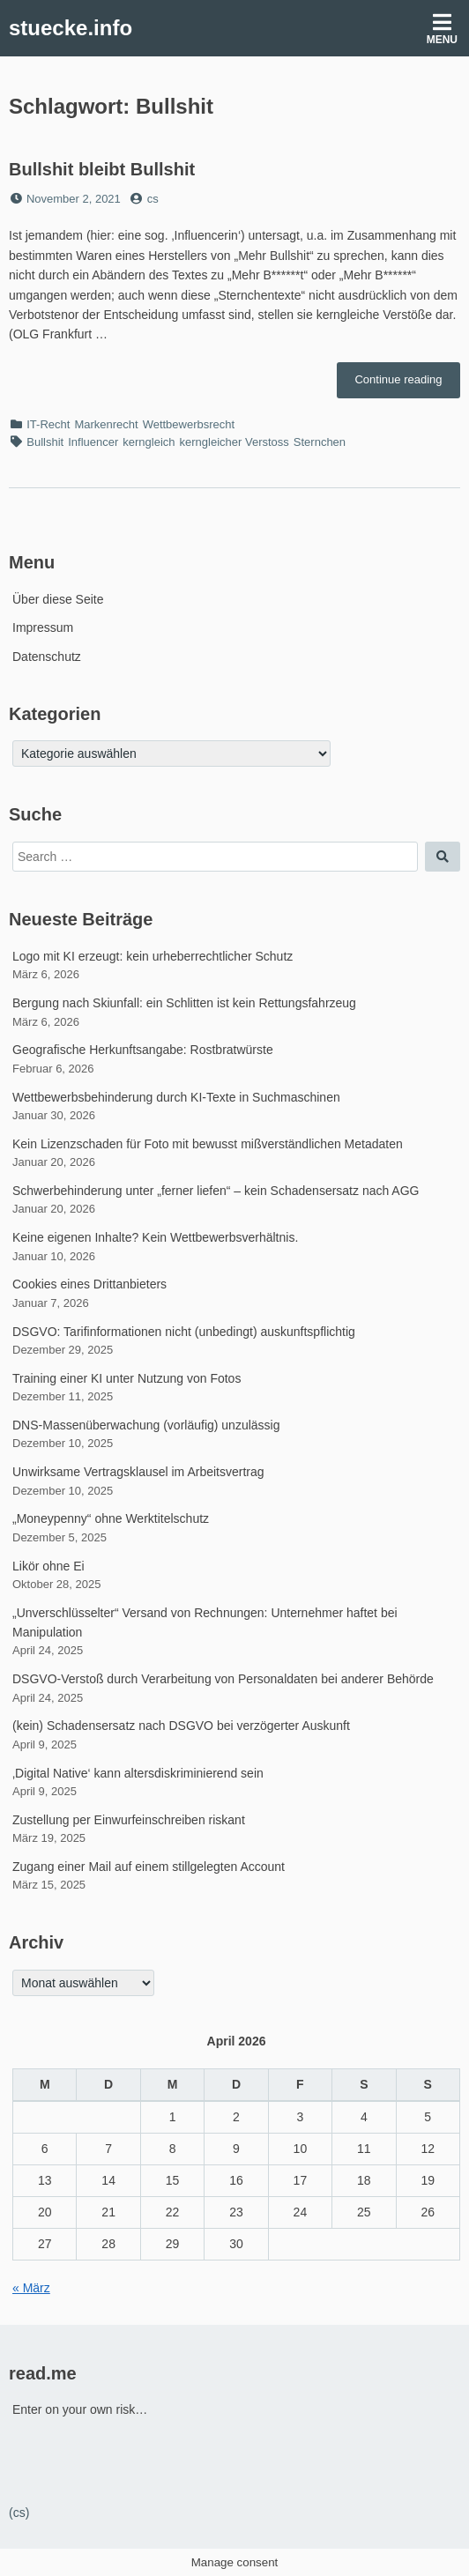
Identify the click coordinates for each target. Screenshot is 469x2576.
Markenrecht (106, 424)
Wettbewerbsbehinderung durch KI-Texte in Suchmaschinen (176, 1097)
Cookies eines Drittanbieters (89, 1284)
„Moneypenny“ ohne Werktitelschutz (110, 1518)
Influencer (93, 442)
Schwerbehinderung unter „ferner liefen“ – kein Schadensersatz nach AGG (216, 1191)
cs (153, 198)
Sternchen (320, 442)
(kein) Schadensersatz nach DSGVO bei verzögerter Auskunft (181, 1726)
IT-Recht (48, 424)
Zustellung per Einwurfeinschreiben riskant (128, 1820)
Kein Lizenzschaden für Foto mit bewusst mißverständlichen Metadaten (207, 1144)
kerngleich (149, 442)
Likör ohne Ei (48, 1566)
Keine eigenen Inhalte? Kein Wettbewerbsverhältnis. (155, 1237)
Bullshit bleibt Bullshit (102, 169)
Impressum (42, 627)
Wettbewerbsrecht (189, 424)
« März (31, 2288)
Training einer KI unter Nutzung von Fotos (126, 1378)
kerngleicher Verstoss (234, 442)
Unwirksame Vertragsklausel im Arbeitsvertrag (138, 1472)
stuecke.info (70, 28)
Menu (442, 28)
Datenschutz (46, 657)
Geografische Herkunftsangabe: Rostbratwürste (142, 1050)
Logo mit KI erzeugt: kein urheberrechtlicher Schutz (152, 956)
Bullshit (44, 442)
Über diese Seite (58, 599)
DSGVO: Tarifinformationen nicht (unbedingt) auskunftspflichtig (183, 1332)
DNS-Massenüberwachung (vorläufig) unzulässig (145, 1425)
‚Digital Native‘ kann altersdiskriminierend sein (138, 1773)
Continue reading (407, 384)
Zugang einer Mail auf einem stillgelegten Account (148, 1867)
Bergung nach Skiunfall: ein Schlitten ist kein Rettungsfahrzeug (184, 1003)
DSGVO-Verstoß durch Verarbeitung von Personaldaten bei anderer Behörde (223, 1679)
